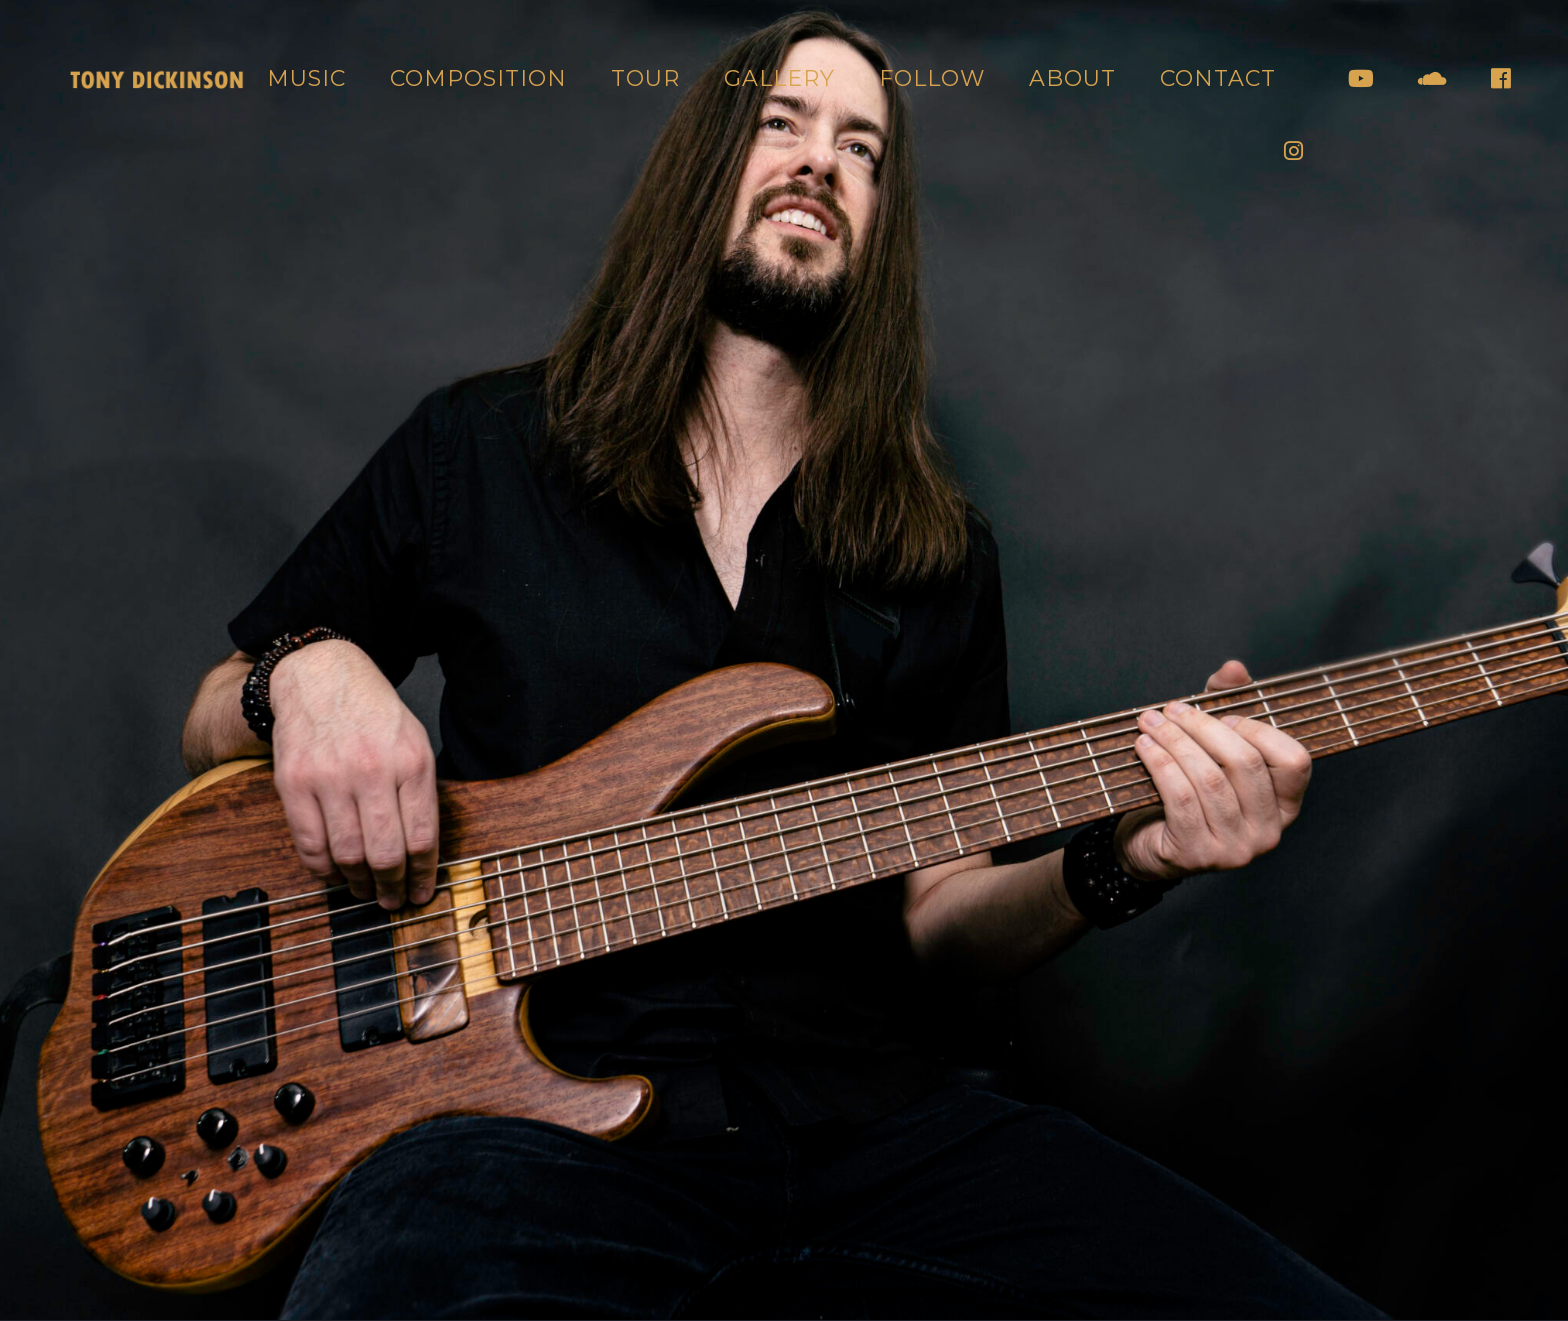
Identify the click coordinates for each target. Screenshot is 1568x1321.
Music (306, 78)
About (1072, 78)
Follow (932, 78)
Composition (478, 78)
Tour (645, 78)
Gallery (779, 78)
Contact (1218, 78)
